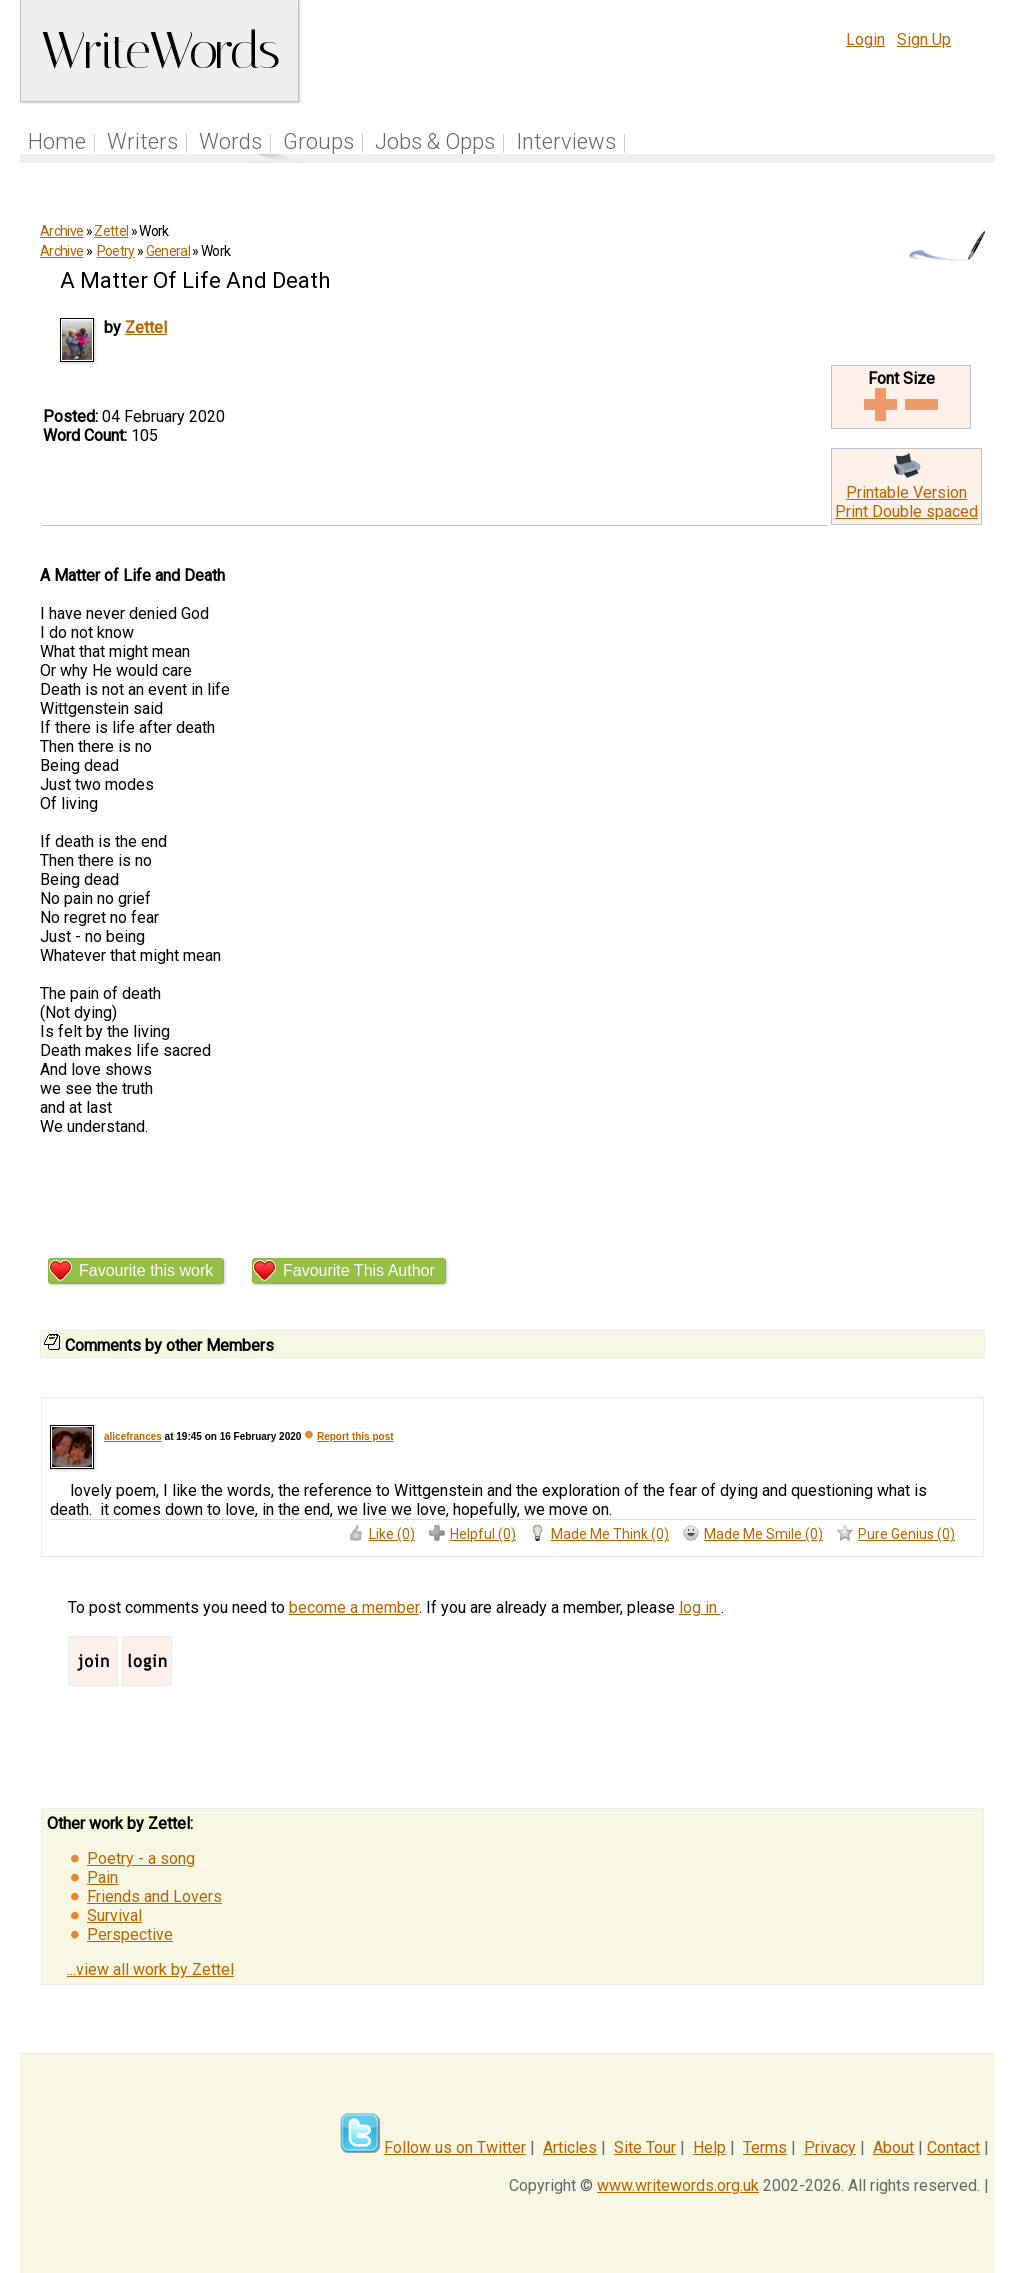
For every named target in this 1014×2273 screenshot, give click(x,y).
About (893, 2147)
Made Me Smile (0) (763, 1534)
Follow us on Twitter (455, 2147)
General (168, 251)
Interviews (566, 141)
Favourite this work (146, 1270)
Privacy (830, 2147)
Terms (765, 2147)
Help (709, 2147)
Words (230, 141)
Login (865, 39)
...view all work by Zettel (150, 1969)
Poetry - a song (141, 1858)
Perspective (130, 1934)
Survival (114, 1915)
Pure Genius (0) (906, 1534)
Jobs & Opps (435, 141)
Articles (570, 2147)
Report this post (355, 1436)
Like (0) (392, 1534)
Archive (61, 231)
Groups (318, 141)
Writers (142, 141)
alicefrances (133, 1436)
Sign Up (924, 39)
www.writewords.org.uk (678, 2185)
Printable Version (906, 492)
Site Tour (645, 2147)
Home (57, 141)
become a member (354, 1607)
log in (700, 1607)
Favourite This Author (359, 1270)
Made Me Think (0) (610, 1534)
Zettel (111, 231)
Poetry (116, 251)
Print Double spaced (906, 511)
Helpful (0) (483, 1534)
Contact (953, 2147)
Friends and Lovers (154, 1896)
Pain (102, 1877)
